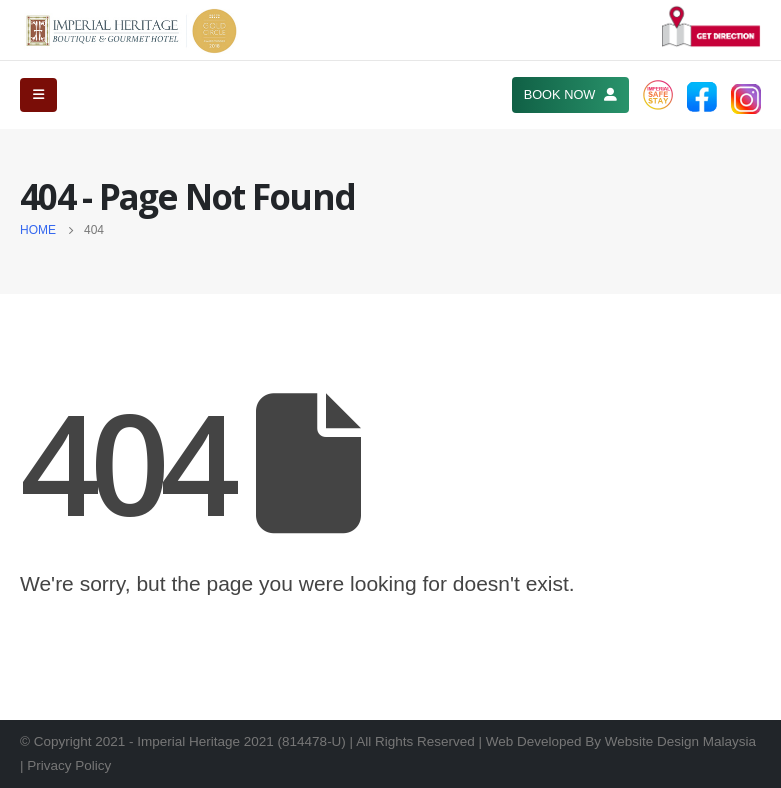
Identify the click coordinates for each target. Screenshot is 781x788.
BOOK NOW (570, 94)
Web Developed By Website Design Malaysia (621, 741)
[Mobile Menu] (38, 95)
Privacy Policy (69, 765)
